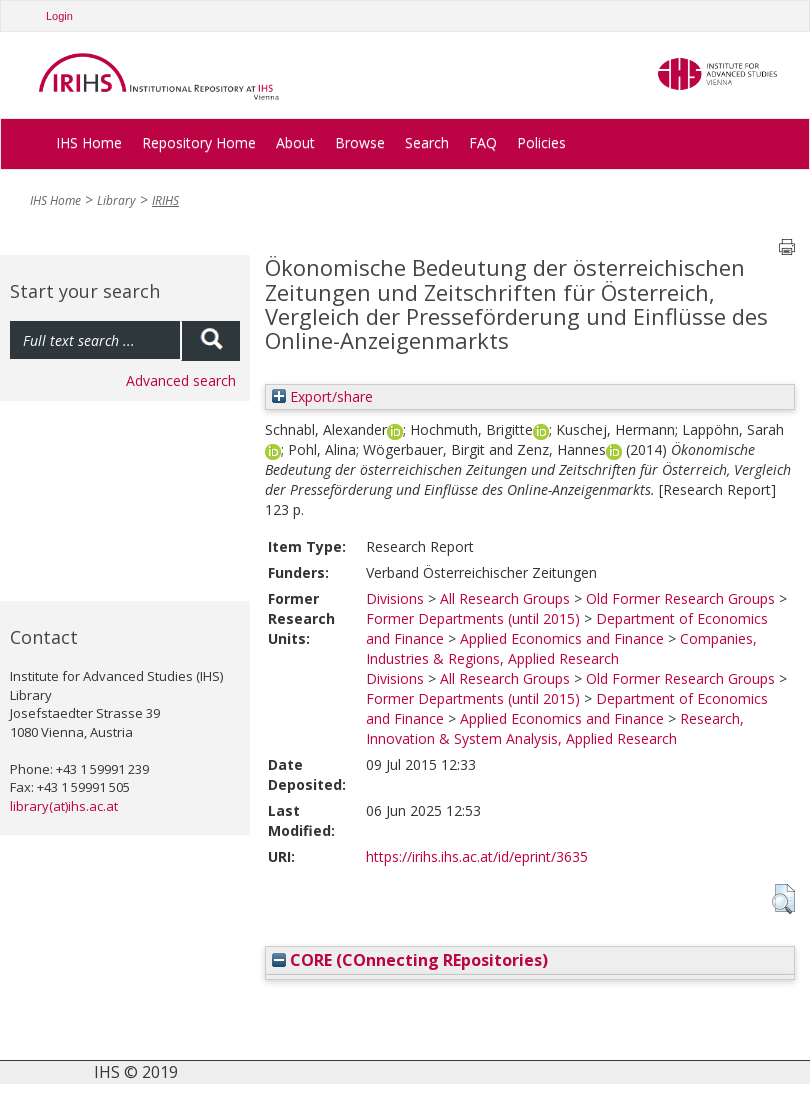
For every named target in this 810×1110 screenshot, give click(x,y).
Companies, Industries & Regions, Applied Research (561, 648)
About (295, 142)
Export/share (322, 396)
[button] (783, 899)
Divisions (395, 598)
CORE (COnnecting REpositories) (410, 960)
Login (59, 16)
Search (427, 142)
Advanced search (181, 380)
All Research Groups (505, 598)
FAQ (483, 142)
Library (116, 200)
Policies (541, 142)
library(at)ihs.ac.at (64, 806)
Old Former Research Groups (680, 598)
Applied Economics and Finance (562, 638)
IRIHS (165, 200)
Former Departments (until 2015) (473, 618)
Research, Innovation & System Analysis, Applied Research (555, 728)
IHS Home (89, 142)
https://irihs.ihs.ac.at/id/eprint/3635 (477, 856)
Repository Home (199, 142)
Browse (360, 142)
